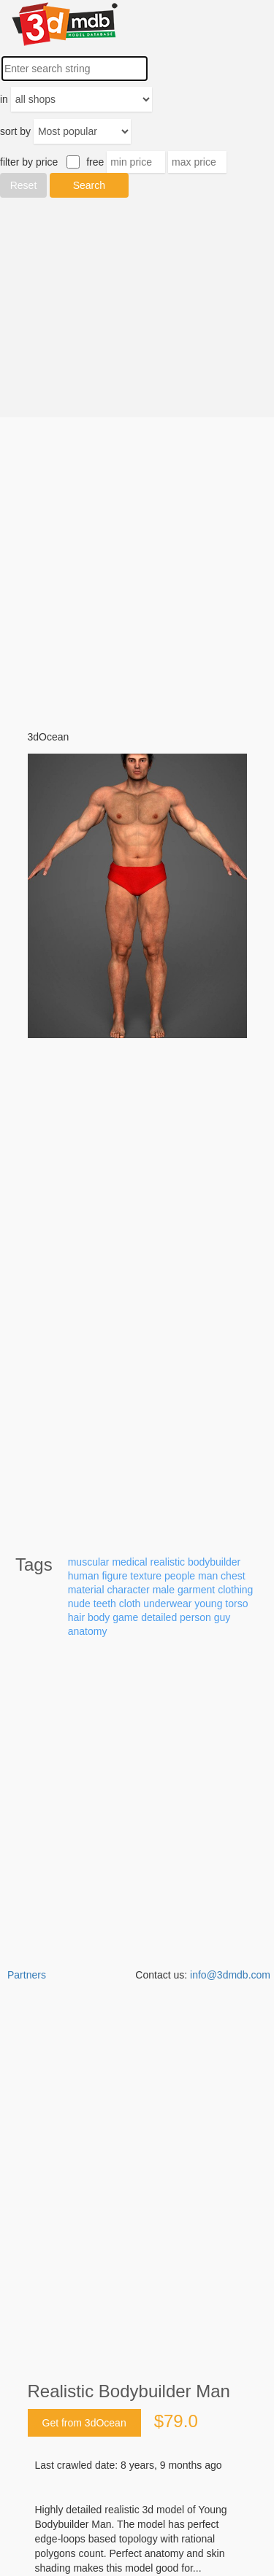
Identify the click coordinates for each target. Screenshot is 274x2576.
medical (129, 1562)
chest (233, 1576)
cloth (130, 1603)
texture (145, 1576)
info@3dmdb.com (230, 1975)
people (179, 1576)
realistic (168, 1562)
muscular (89, 1562)
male (164, 1590)
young (208, 1603)
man (208, 1576)
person (195, 1617)
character (128, 1590)
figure (114, 1576)
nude (79, 1603)
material (86, 1590)
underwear (167, 1603)
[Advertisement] (137, 307)
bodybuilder (214, 1562)
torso (236, 1603)
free (95, 162)
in (4, 99)
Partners (26, 1975)
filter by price (29, 162)
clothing (235, 1590)
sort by (15, 131)
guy (222, 1617)
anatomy (87, 1631)
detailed (159, 1617)
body (99, 1617)
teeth (105, 1603)
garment (196, 1590)
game (125, 1617)
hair (76, 1617)
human (83, 1576)
